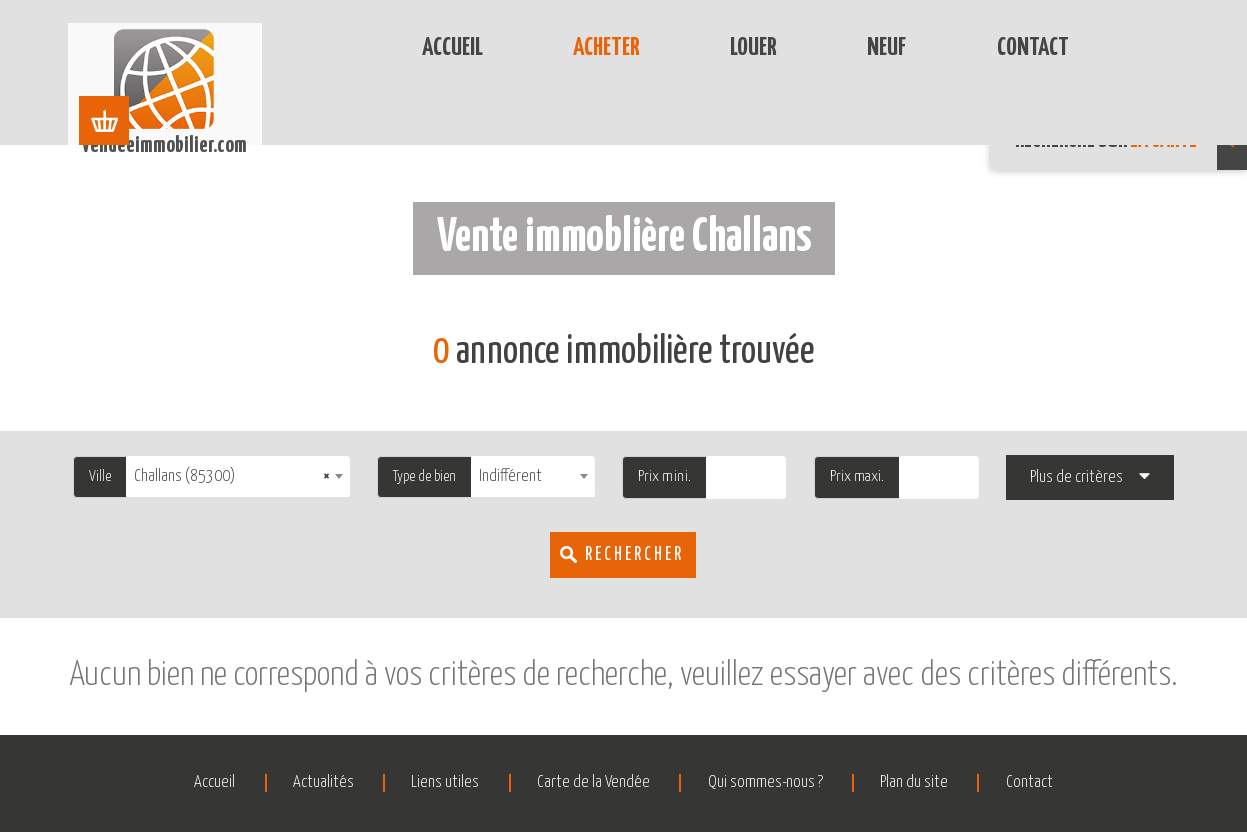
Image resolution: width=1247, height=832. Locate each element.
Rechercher (634, 555)
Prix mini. (664, 476)
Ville (100, 476)
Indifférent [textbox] (510, 476)
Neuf (765, 48)
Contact (911, 48)
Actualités (300, 782)
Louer (631, 48)
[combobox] (238, 476)
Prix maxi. (857, 476)
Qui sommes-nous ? (776, 782)
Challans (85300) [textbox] (232, 476)
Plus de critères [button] (1076, 477)
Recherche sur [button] (1131, 141)
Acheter (484, 48)
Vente (348, 127)
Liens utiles (434, 782)
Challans (419, 127)
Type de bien (424, 476)
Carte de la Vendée (593, 782)
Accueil (330, 48)
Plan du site (937, 782)
